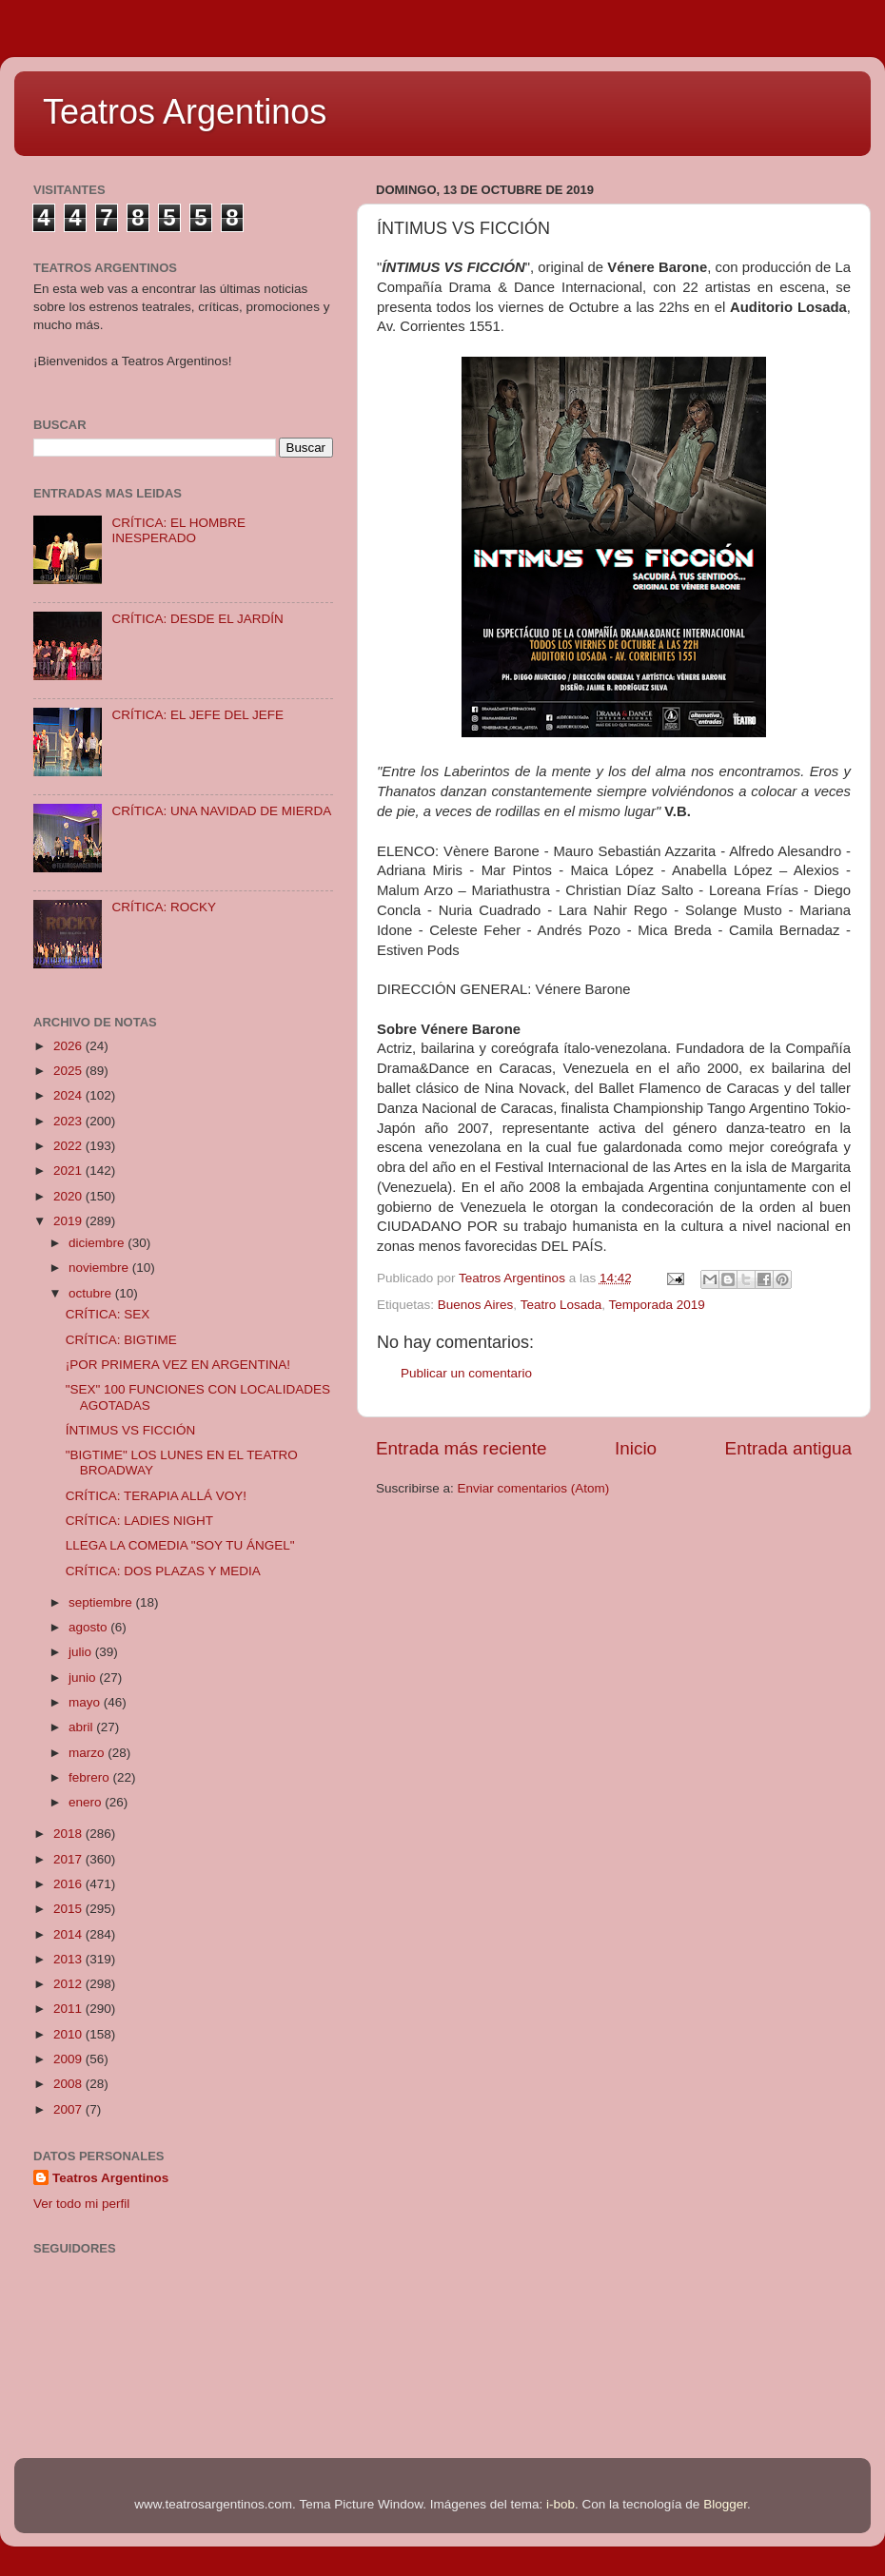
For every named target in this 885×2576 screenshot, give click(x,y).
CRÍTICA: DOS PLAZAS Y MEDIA (163, 1571)
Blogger (725, 2504)
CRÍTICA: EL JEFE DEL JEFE (197, 715)
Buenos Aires (476, 1305)
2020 (69, 1196)
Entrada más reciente (461, 1448)
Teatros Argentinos (184, 111)
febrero (91, 1777)
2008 (69, 2084)
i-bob (560, 2504)
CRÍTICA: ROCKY (163, 907)
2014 (69, 1934)
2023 (69, 1121)
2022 (69, 1146)
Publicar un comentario (466, 1373)
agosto (89, 1627)
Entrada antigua (788, 1448)
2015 (69, 1909)
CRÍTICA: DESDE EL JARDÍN (197, 619)
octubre (92, 1293)
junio (84, 1677)
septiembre (102, 1602)
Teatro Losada (561, 1305)
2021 (69, 1170)
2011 (69, 2008)
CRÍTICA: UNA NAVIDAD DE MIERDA (221, 811)
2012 (69, 1984)
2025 (69, 1071)
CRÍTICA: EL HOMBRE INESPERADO (178, 530)
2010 (69, 2034)
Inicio (636, 1448)
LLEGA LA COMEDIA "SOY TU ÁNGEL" (180, 1545)
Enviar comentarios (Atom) (534, 1488)
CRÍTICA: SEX (108, 1314)
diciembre (98, 1243)
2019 (69, 1221)
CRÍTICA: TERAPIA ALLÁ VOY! (156, 1496)
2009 (69, 2059)
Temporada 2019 (656, 1305)
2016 (69, 1884)
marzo (88, 1753)
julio (82, 1652)
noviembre (100, 1267)
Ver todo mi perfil (81, 2203)
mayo (86, 1702)
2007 (69, 2109)
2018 (69, 1833)
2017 (69, 1859)
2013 (69, 1959)
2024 (69, 1095)
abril (82, 1727)
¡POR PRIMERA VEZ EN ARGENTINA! (178, 1364)
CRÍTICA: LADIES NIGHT (139, 1520)
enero (87, 1802)
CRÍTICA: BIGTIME (121, 1340)
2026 (69, 1046)
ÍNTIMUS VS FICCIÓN (131, 1430)
